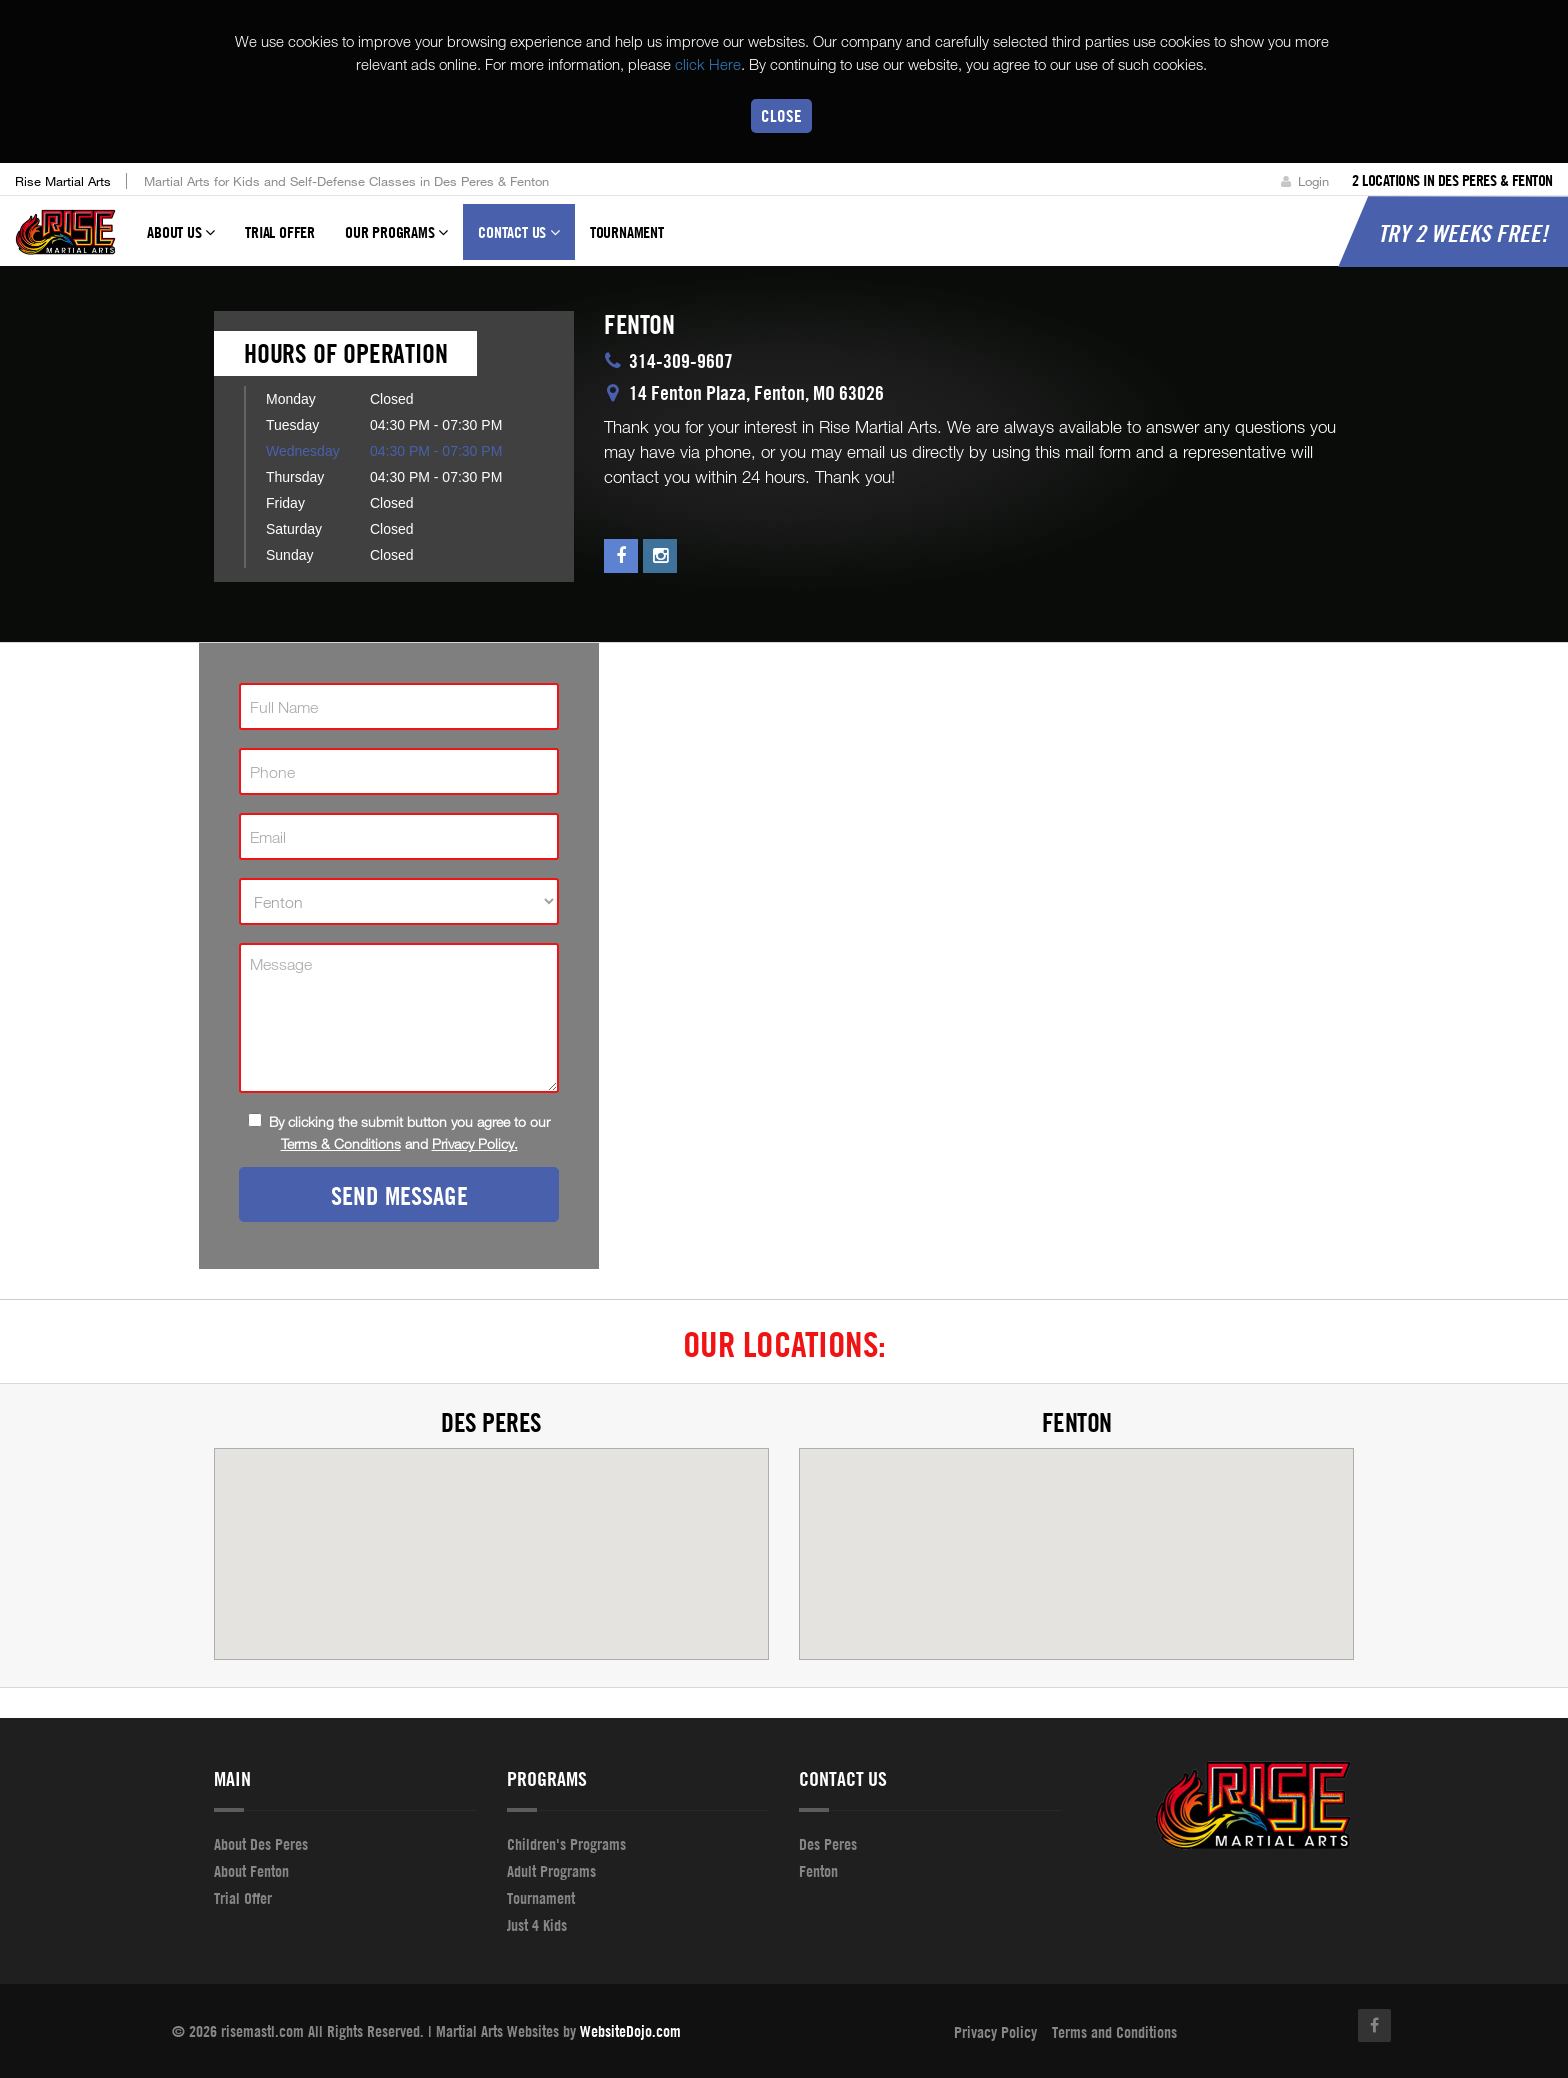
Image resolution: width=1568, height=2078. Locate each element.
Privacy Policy (995, 2032)
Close (781, 115)
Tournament (627, 233)
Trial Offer (280, 233)
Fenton (1077, 1422)
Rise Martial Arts (63, 181)
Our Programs (396, 242)
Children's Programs (566, 1844)
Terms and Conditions (1114, 2032)
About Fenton (251, 1871)
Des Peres (491, 1422)
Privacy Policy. (475, 1143)
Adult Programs (551, 1871)
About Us (181, 242)
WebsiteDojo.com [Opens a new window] (630, 2031)
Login (1305, 181)
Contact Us (519, 242)
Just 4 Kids (537, 1925)
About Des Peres (261, 1844)
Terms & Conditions (341, 1143)
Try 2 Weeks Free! (1463, 234)
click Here (708, 64)
